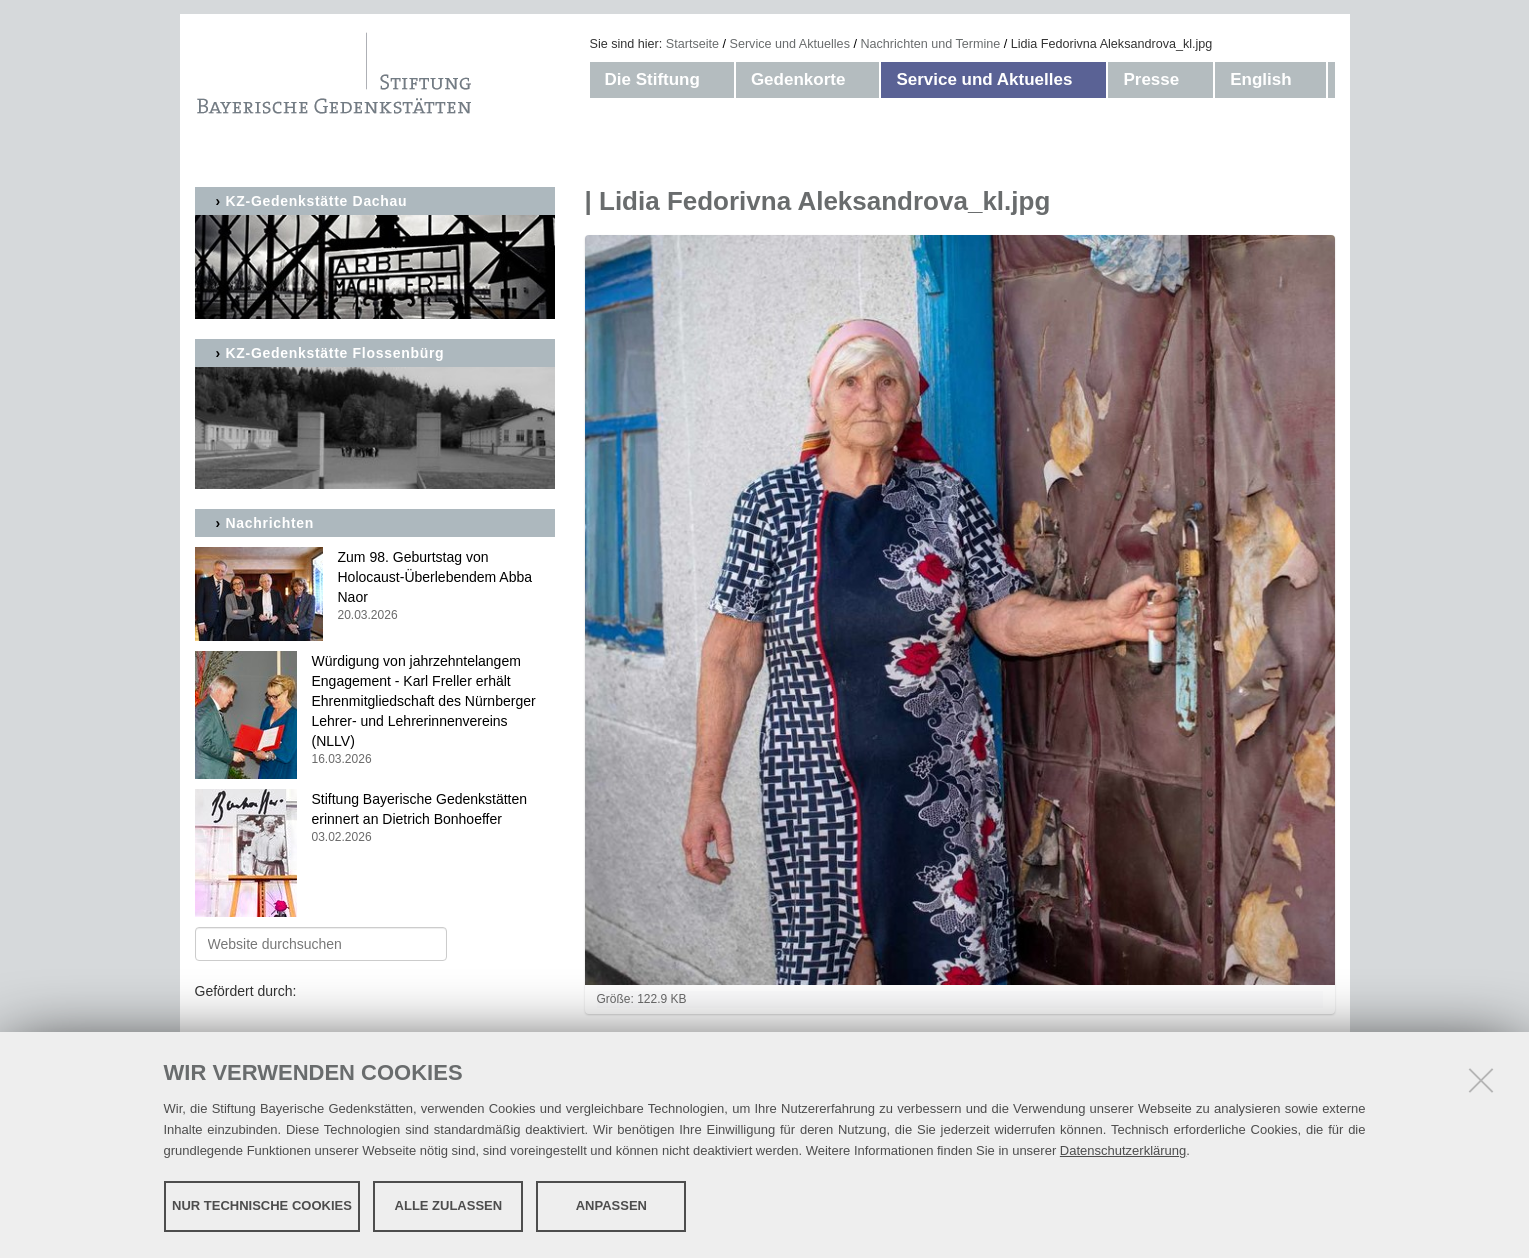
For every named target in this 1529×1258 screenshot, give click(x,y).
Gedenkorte (798, 79)
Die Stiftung (652, 79)
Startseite (692, 44)
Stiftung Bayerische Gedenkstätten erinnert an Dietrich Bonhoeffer (375, 818)
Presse (1151, 79)
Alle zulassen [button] (449, 1205)
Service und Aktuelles (790, 44)
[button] (720, 80)
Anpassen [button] (611, 1205)
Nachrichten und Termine (930, 44)
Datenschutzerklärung (1123, 1150)
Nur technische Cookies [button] (262, 1205)
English (1260, 79)
